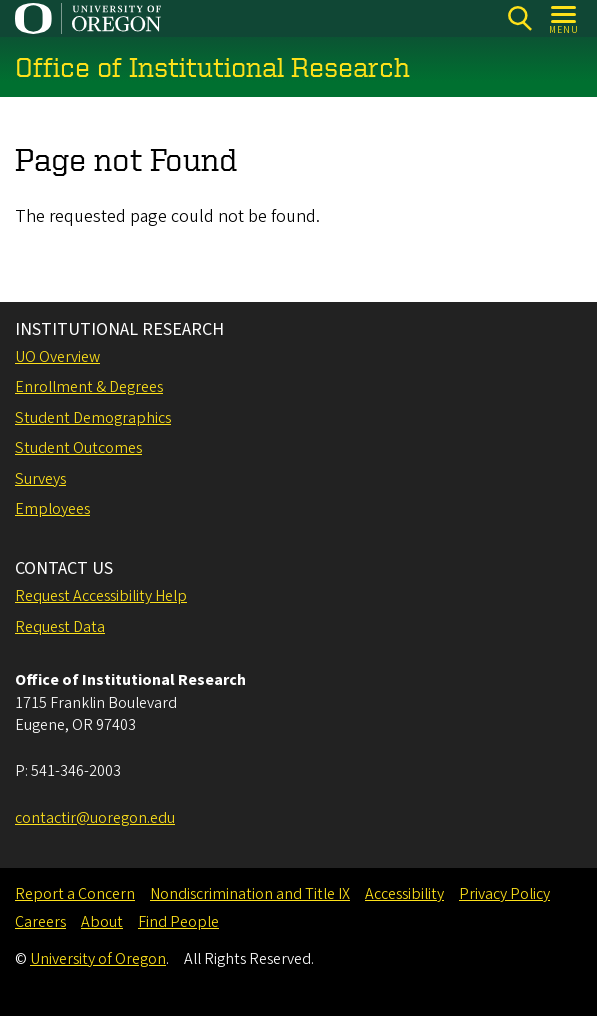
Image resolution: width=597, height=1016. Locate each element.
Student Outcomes (78, 448)
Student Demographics (93, 418)
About (102, 922)
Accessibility (404, 894)
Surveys (40, 479)
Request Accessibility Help (101, 596)
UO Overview (57, 357)
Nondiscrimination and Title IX (250, 894)
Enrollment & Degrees (89, 387)
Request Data (60, 627)
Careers (40, 922)
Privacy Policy (504, 894)
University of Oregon (98, 959)
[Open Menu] (564, 18)
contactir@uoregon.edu (95, 818)
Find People (178, 922)
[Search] (519, 18)
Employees (52, 509)
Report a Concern (75, 894)
